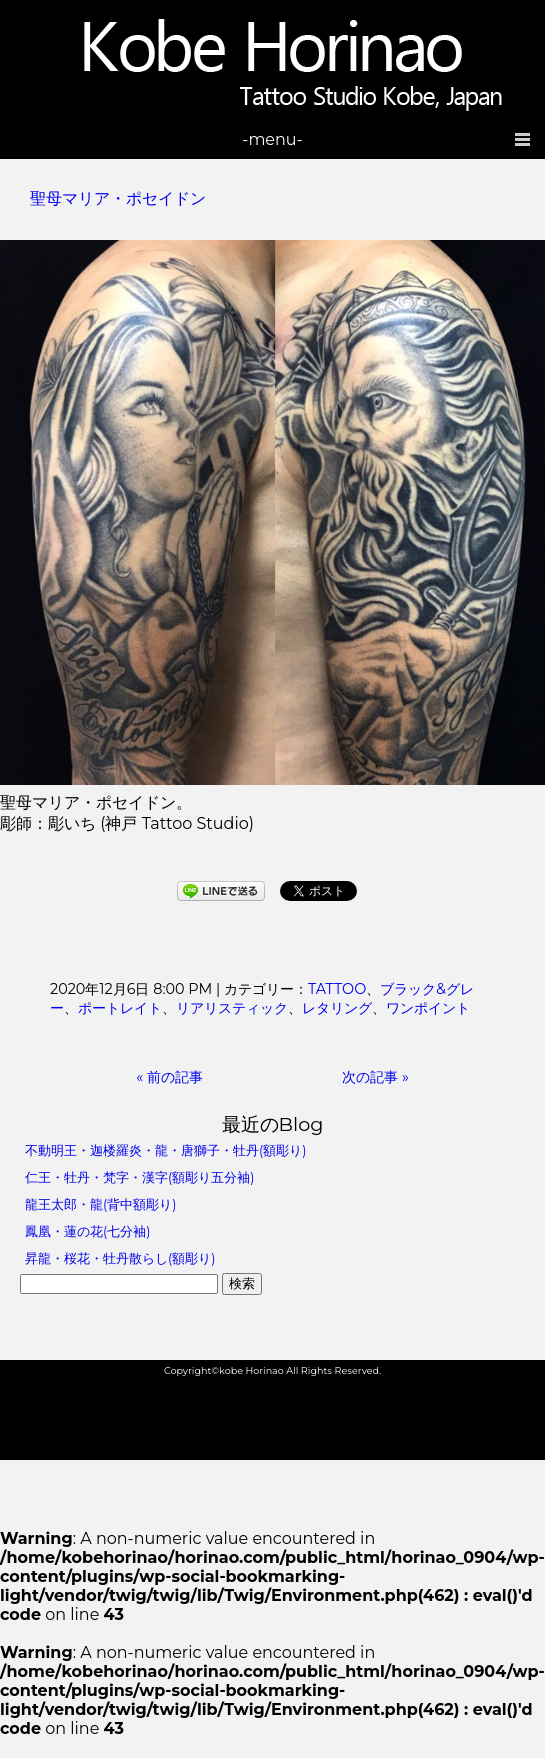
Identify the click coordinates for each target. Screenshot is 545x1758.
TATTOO (337, 989)
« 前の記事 (169, 1077)
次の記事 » (375, 1077)
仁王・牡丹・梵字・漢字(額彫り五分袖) (139, 1177)
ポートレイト (120, 1008)
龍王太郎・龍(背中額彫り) (100, 1204)
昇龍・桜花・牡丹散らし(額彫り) (120, 1258)
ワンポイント (428, 1008)
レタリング (337, 1008)
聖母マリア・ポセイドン (118, 198)
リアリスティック (232, 1008)
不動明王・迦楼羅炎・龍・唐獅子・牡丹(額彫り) (165, 1150)
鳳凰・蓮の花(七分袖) (87, 1231)
